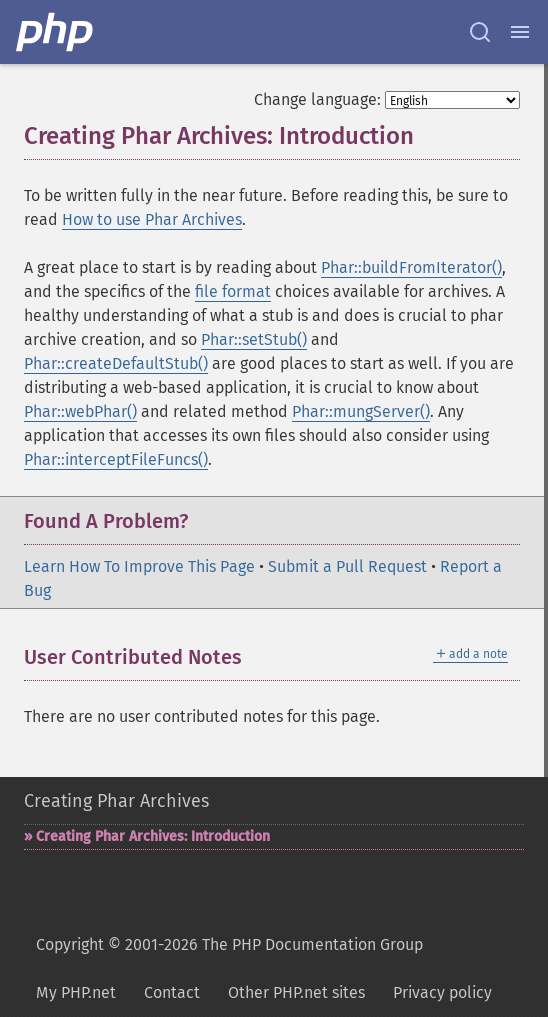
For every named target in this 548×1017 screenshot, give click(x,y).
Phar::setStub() (254, 339)
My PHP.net (76, 992)
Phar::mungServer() (361, 411)
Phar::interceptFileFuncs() (116, 459)
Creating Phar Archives (116, 801)
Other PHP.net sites (296, 992)
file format (233, 291)
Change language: (317, 99)
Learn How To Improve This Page (139, 566)
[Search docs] (480, 32)
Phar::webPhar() (80, 411)
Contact (172, 992)
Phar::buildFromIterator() (411, 267)
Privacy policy (442, 992)
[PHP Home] (56, 32)
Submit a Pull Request (347, 566)
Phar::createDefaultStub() (116, 363)
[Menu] (520, 32)
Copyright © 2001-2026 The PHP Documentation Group (229, 944)
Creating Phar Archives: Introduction (153, 836)
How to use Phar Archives (152, 219)
